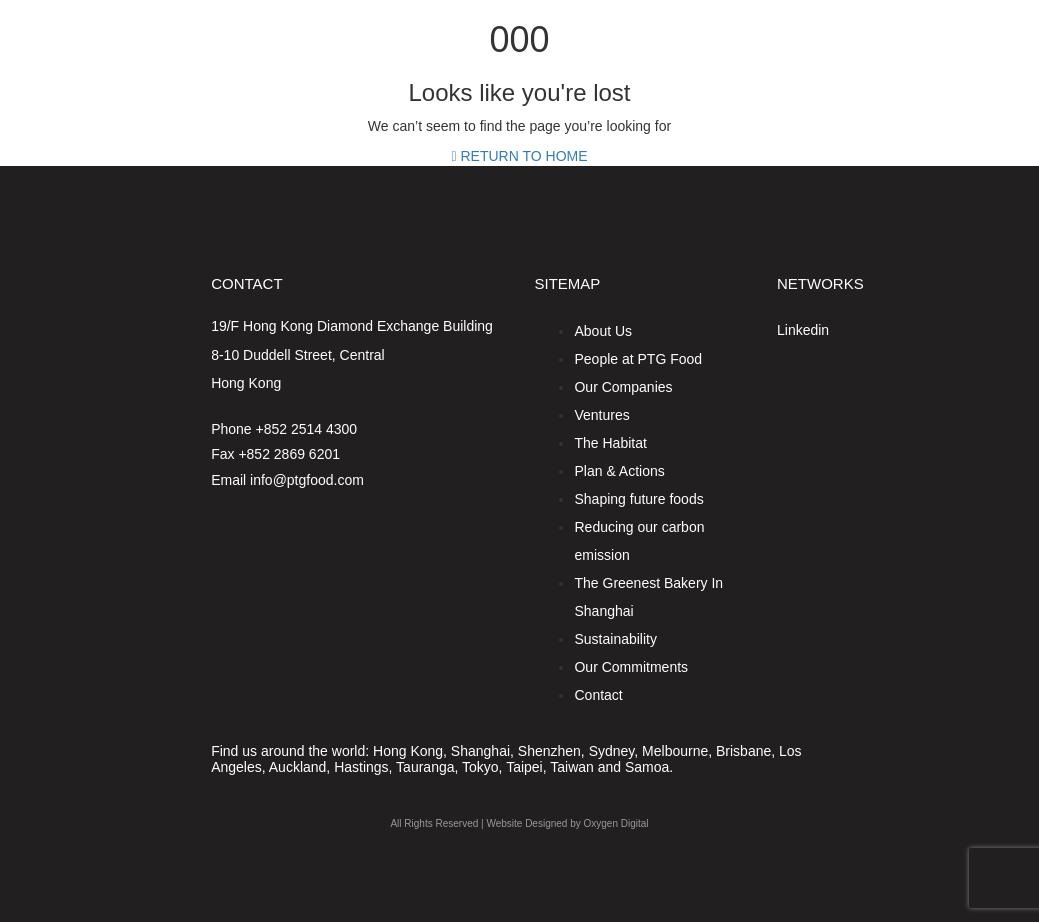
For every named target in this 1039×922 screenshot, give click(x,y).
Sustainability (615, 639)
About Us (603, 331)
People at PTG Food (638, 359)
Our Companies (623, 387)
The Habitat (610, 443)
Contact (598, 695)
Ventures (601, 415)
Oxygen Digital (616, 823)
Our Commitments (631, 667)
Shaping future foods (638, 499)
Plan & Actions (619, 471)
